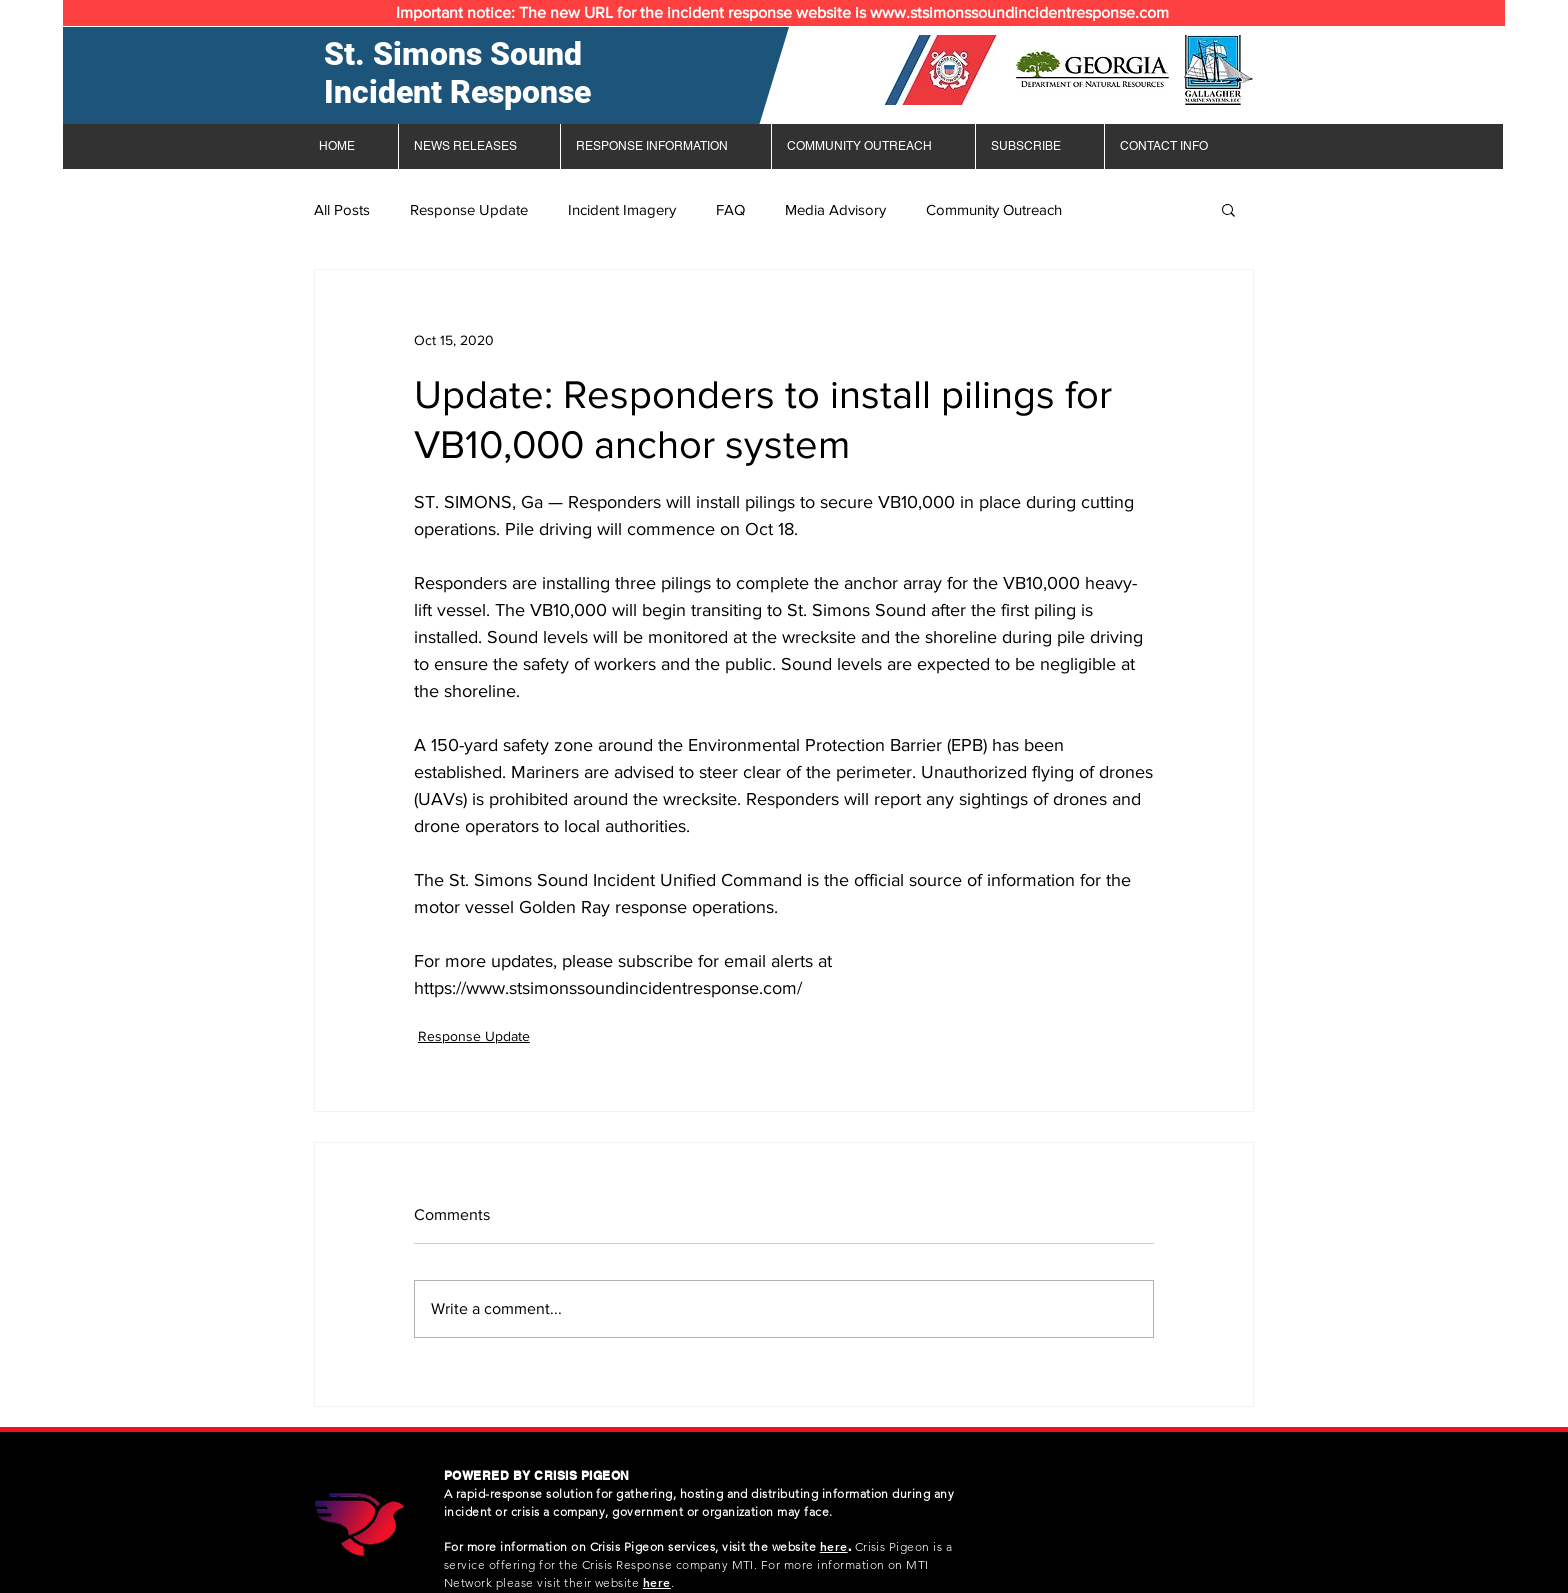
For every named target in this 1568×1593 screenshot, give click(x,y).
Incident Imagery (622, 209)
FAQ (730, 209)
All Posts (342, 209)
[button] (1228, 209)
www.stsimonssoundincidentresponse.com (1019, 12)
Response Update (469, 209)
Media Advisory (835, 209)
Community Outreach (994, 209)
